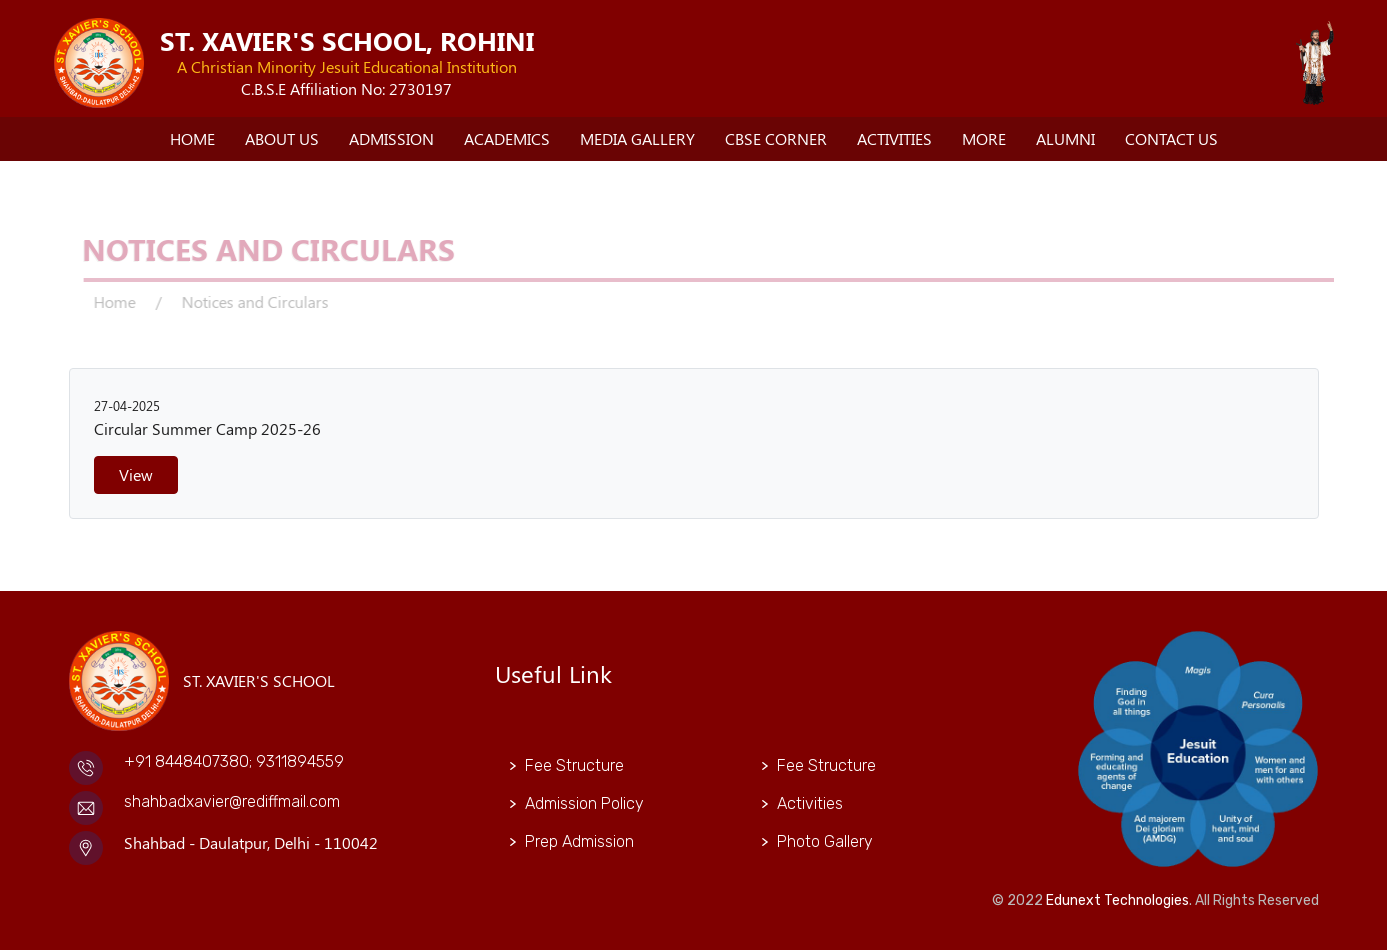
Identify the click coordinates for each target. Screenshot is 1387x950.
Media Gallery (637, 138)
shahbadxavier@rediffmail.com (232, 801)
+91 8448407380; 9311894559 (234, 761)
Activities (894, 138)
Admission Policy (584, 803)
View (136, 474)
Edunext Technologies (1117, 900)
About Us (282, 138)
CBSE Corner (776, 138)
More (984, 138)
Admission (391, 138)
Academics (507, 138)
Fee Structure (574, 765)
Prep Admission (579, 841)
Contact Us (1171, 138)
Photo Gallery (825, 841)
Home (192, 138)
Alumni (1065, 138)
